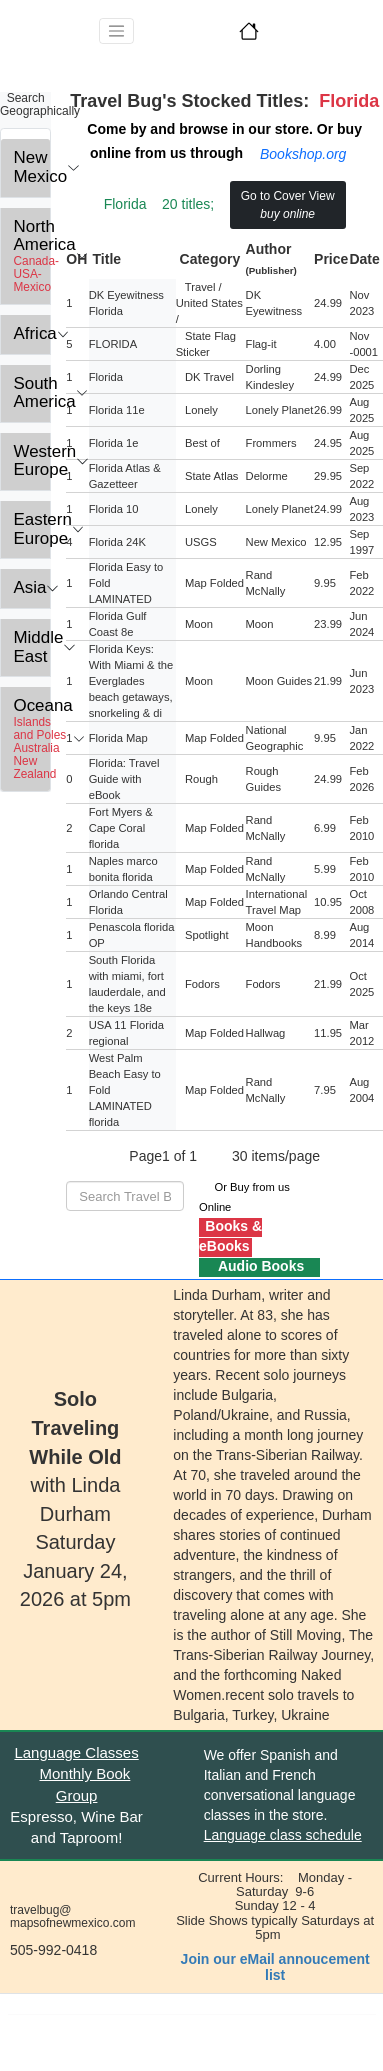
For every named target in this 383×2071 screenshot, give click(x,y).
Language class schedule (283, 1835)
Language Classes (76, 1752)
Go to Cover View (288, 205)
